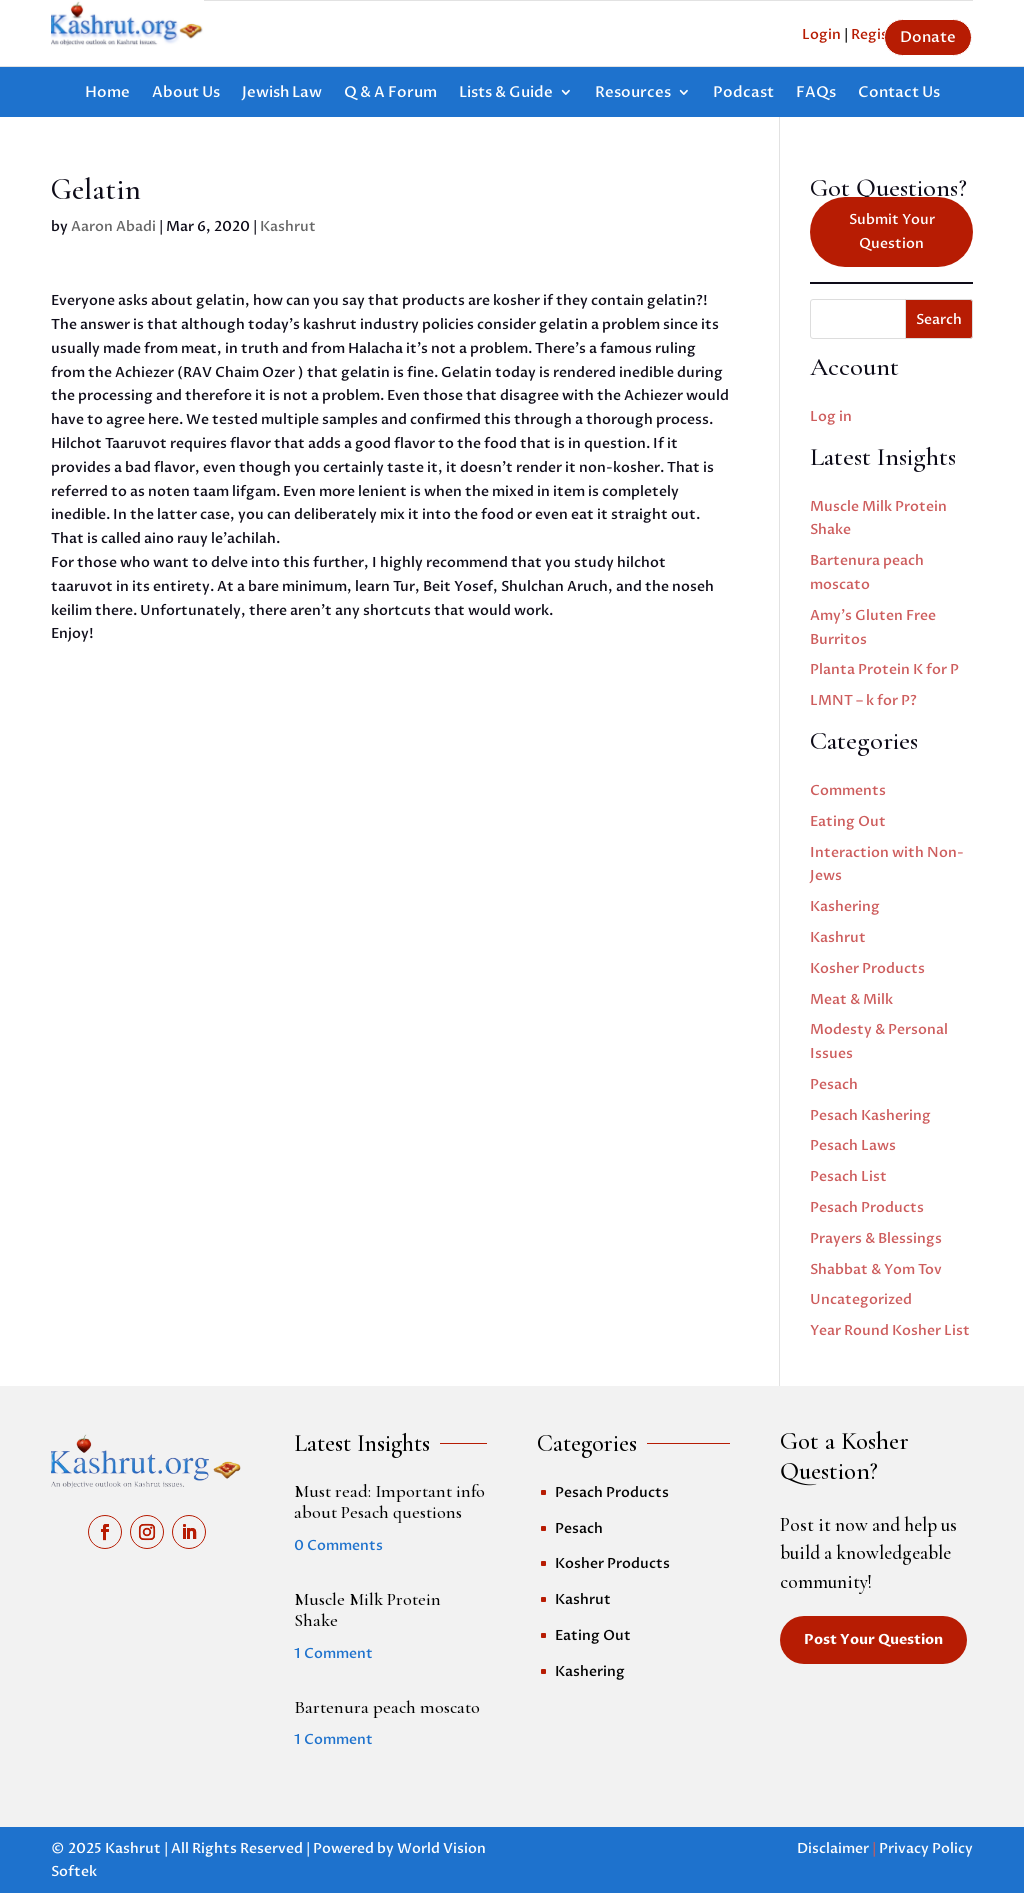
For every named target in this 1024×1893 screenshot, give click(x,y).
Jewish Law (282, 93)
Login (821, 34)
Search (939, 319)
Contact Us (899, 93)
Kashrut (288, 226)
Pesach (834, 1084)
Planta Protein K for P (884, 669)
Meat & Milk (851, 999)
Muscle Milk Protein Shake (367, 1610)
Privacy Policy (926, 1848)
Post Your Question (873, 1639)
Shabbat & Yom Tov (876, 1269)
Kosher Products (867, 968)
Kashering (845, 906)
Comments (848, 790)
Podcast (743, 93)
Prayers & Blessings (876, 1238)
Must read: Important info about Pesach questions (389, 1502)
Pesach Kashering (870, 1115)
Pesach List (848, 1176)
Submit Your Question (892, 231)
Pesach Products (867, 1207)
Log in (831, 416)
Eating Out (848, 821)
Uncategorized (861, 1299)
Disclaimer (833, 1848)
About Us (186, 93)
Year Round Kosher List (890, 1330)
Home (107, 93)
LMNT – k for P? (863, 700)
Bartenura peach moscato (387, 1707)
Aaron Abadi (113, 226)
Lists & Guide (506, 93)
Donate (928, 37)
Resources (633, 93)
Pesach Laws (853, 1145)
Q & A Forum (390, 93)
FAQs (816, 93)
